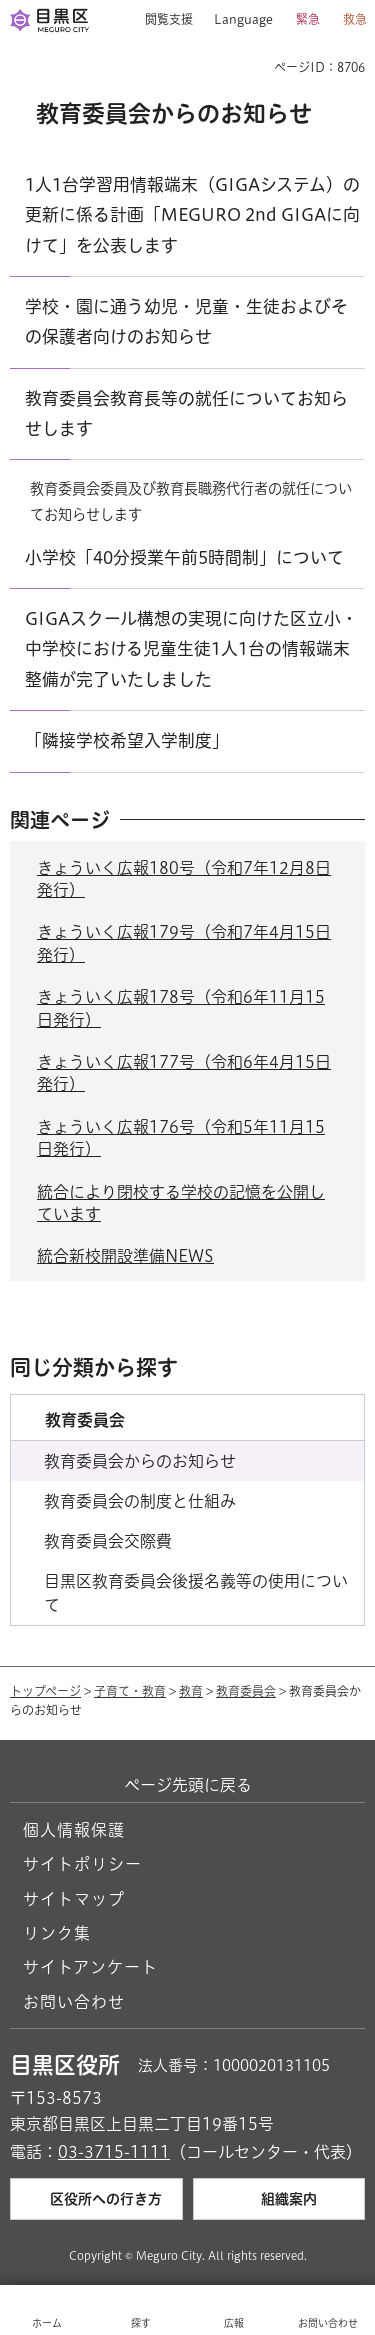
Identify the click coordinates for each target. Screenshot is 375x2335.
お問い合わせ (74, 2002)
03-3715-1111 (114, 2152)
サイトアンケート (90, 1967)
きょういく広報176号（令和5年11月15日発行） (181, 1138)
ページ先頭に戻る (188, 1785)
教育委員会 (246, 1691)
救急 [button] (355, 19)
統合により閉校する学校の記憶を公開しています (181, 1203)
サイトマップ (74, 1899)
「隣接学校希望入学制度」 (127, 740)
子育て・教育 (130, 1691)
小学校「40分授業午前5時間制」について (184, 557)
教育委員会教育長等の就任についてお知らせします (186, 413)
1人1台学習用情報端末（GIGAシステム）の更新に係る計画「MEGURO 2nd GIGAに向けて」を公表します (192, 215)
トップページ (45, 1691)
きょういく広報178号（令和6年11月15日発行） (181, 1008)
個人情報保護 (74, 1830)
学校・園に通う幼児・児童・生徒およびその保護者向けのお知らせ (186, 321)
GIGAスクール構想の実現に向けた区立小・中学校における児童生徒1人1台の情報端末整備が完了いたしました (191, 649)
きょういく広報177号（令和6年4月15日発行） (184, 1073)
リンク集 (57, 1933)
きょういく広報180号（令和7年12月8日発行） (184, 879)
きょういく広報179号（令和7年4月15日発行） (184, 943)
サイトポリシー (82, 1864)
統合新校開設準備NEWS (125, 1256)
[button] (161, 20)
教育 (191, 1691)
